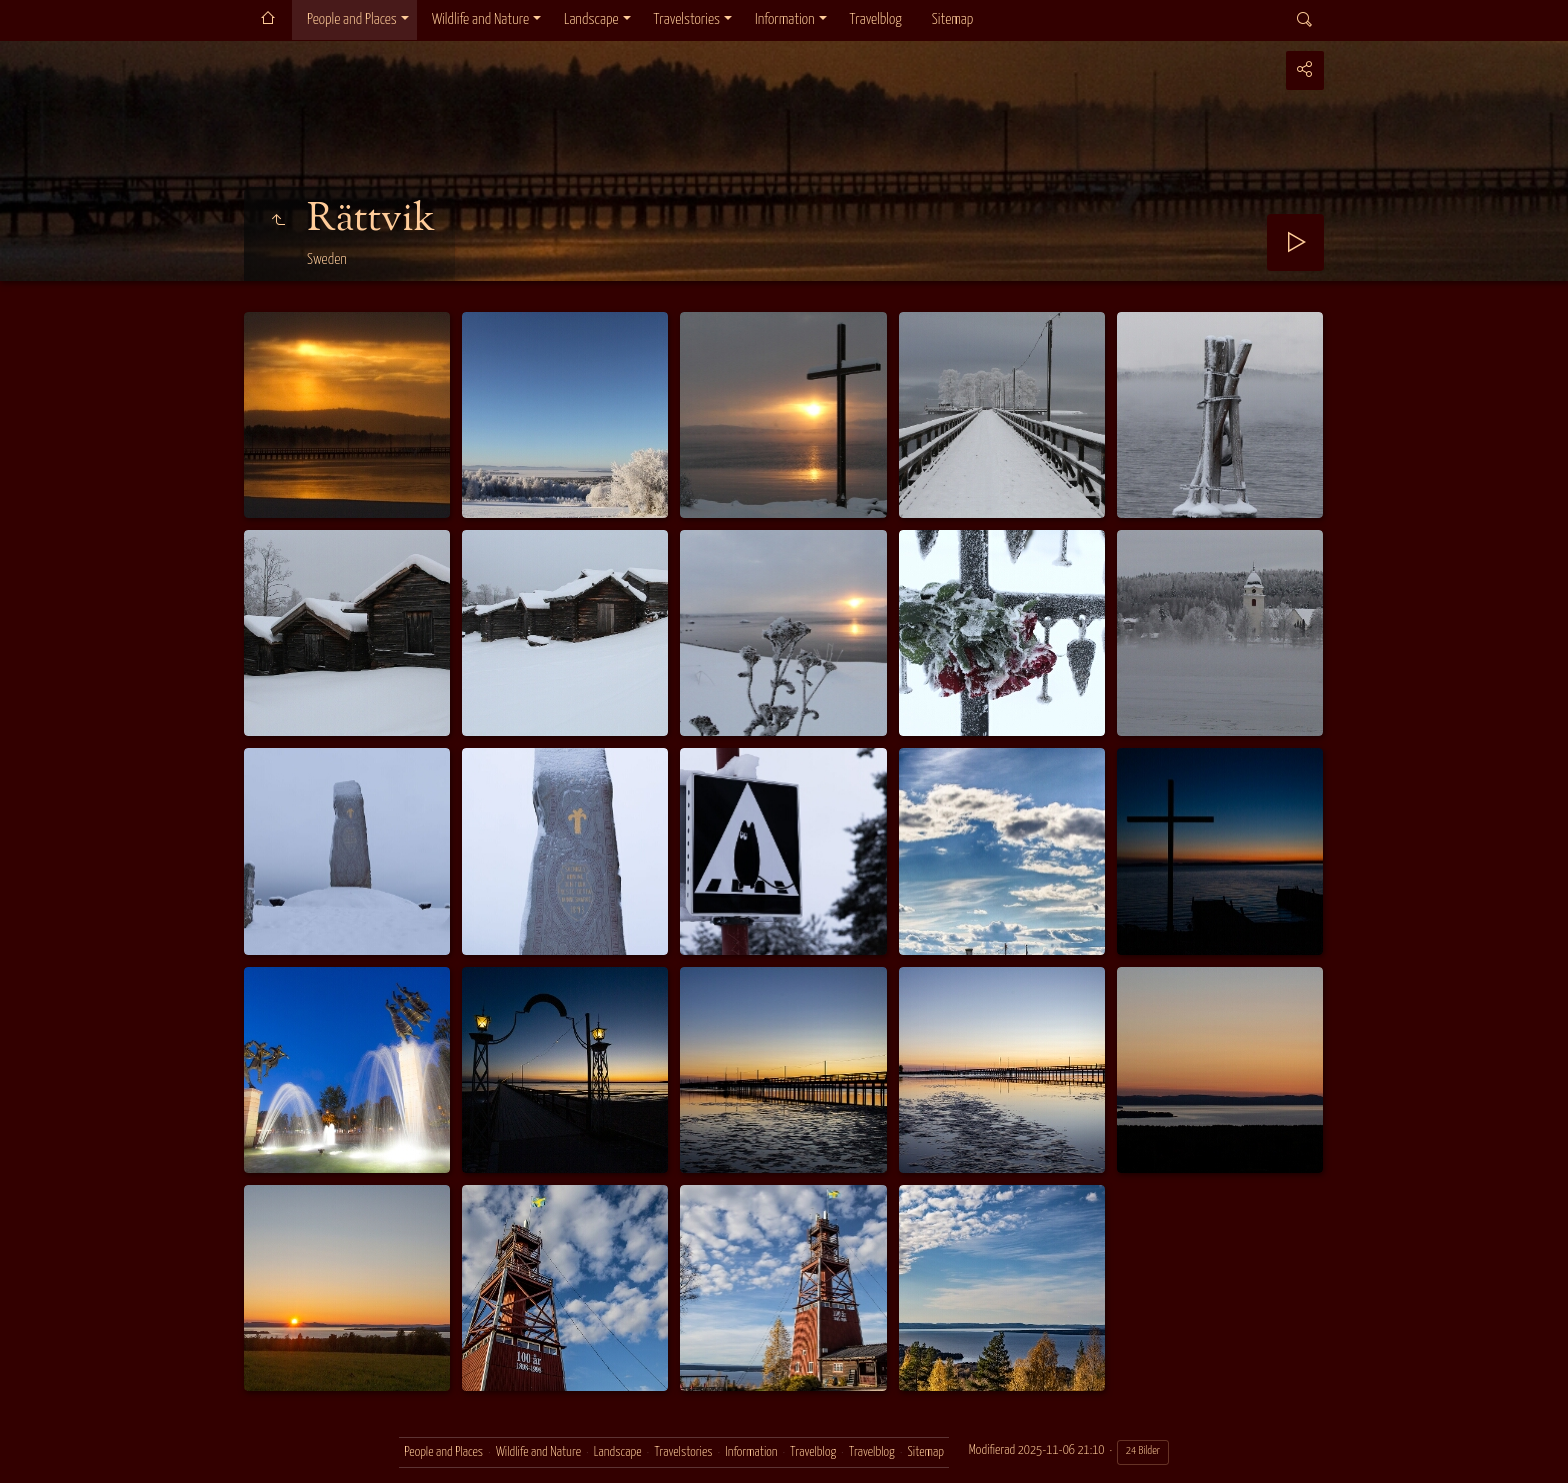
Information (784, 19)
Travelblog (876, 19)
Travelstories (687, 19)
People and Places (352, 19)
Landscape (591, 19)
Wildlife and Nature (480, 19)
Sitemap (952, 19)
